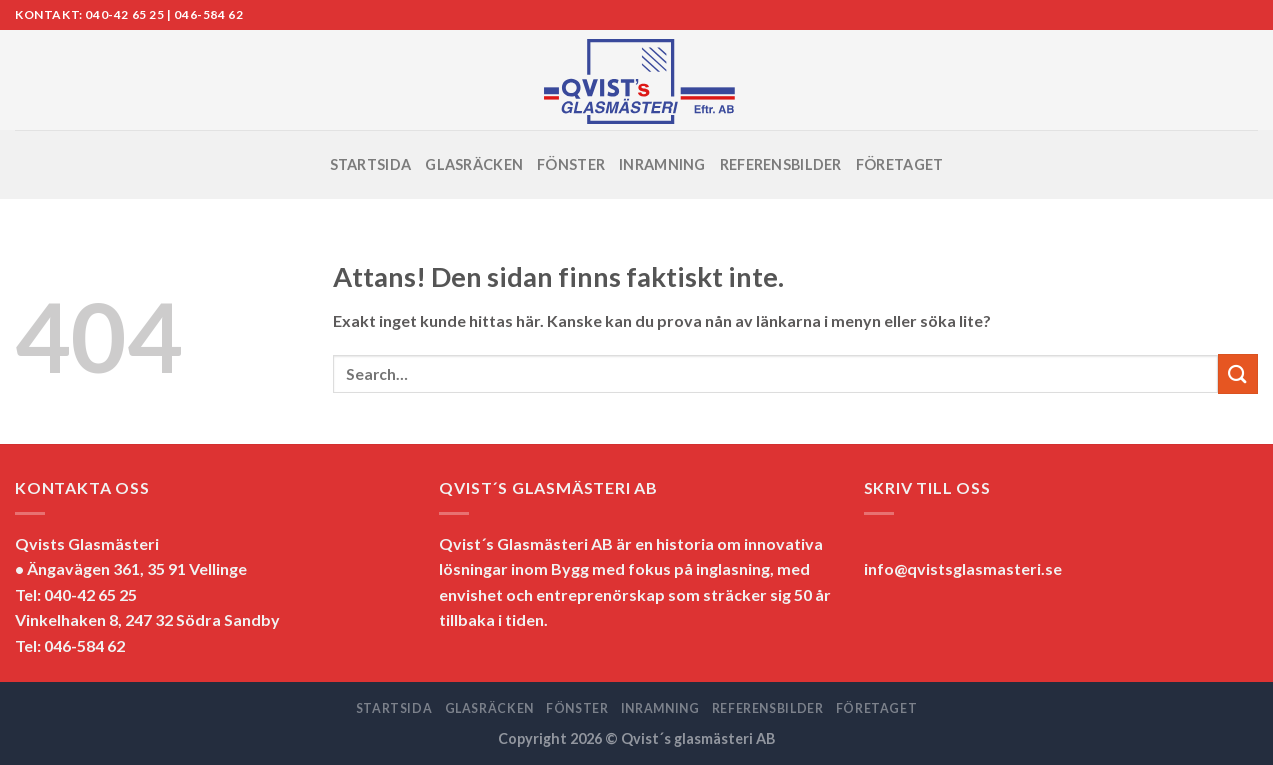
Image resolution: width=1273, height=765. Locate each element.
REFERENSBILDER (781, 164)
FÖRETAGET (900, 164)
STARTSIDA (371, 164)
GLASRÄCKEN (474, 164)
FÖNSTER (571, 164)
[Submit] (1238, 373)
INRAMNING (662, 164)
